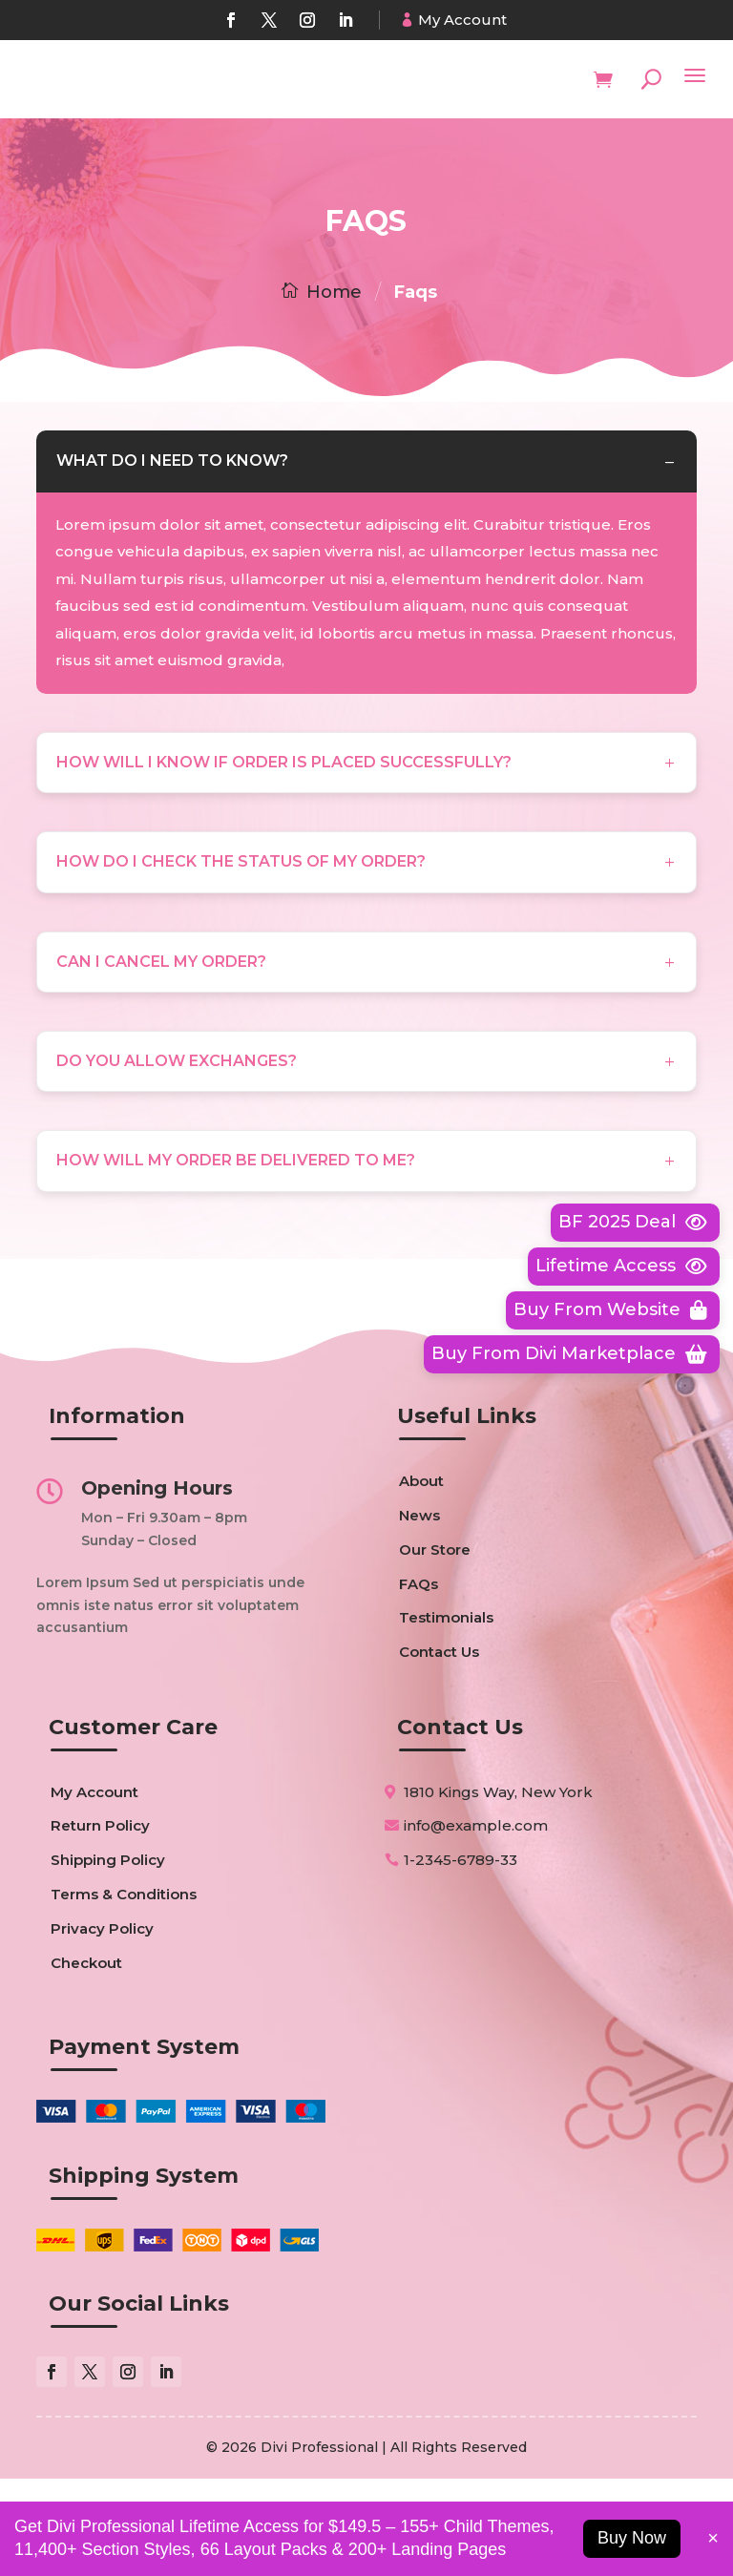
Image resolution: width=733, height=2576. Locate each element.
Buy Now (631, 2537)
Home (334, 292)
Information (117, 1514)
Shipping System (144, 2273)
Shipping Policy (108, 1957)
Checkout (86, 2060)
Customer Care (133, 1824)
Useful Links (466, 1514)
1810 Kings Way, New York (498, 1889)
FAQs (418, 1681)
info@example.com (476, 1923)
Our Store (435, 1647)
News (419, 1612)
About (421, 1579)
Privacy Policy (102, 2026)
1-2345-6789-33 (460, 1957)
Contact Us (439, 1750)
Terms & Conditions (124, 1991)
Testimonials (446, 1716)
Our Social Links (139, 2401)
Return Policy (100, 1924)
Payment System (144, 2144)
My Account (462, 19)
